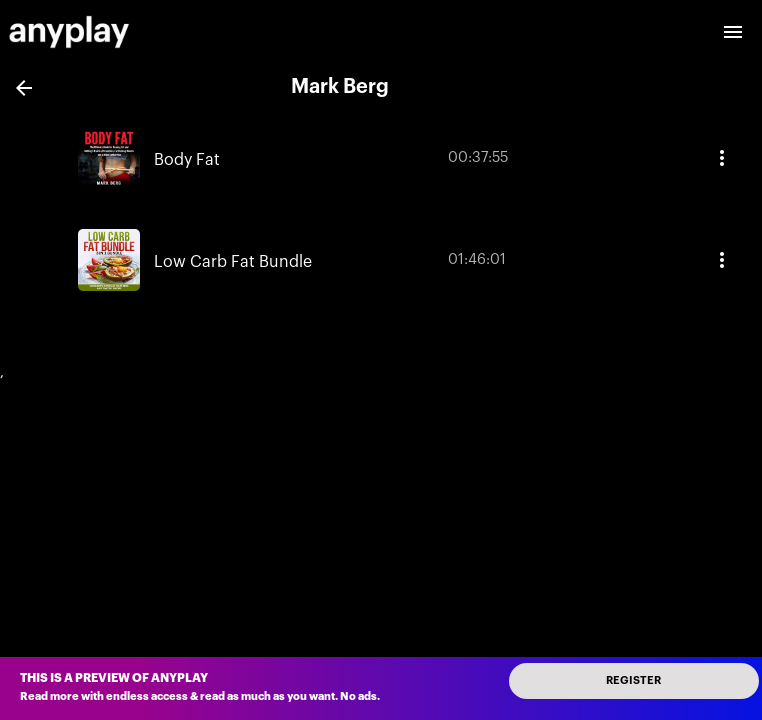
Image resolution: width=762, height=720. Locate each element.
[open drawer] (733, 32)
